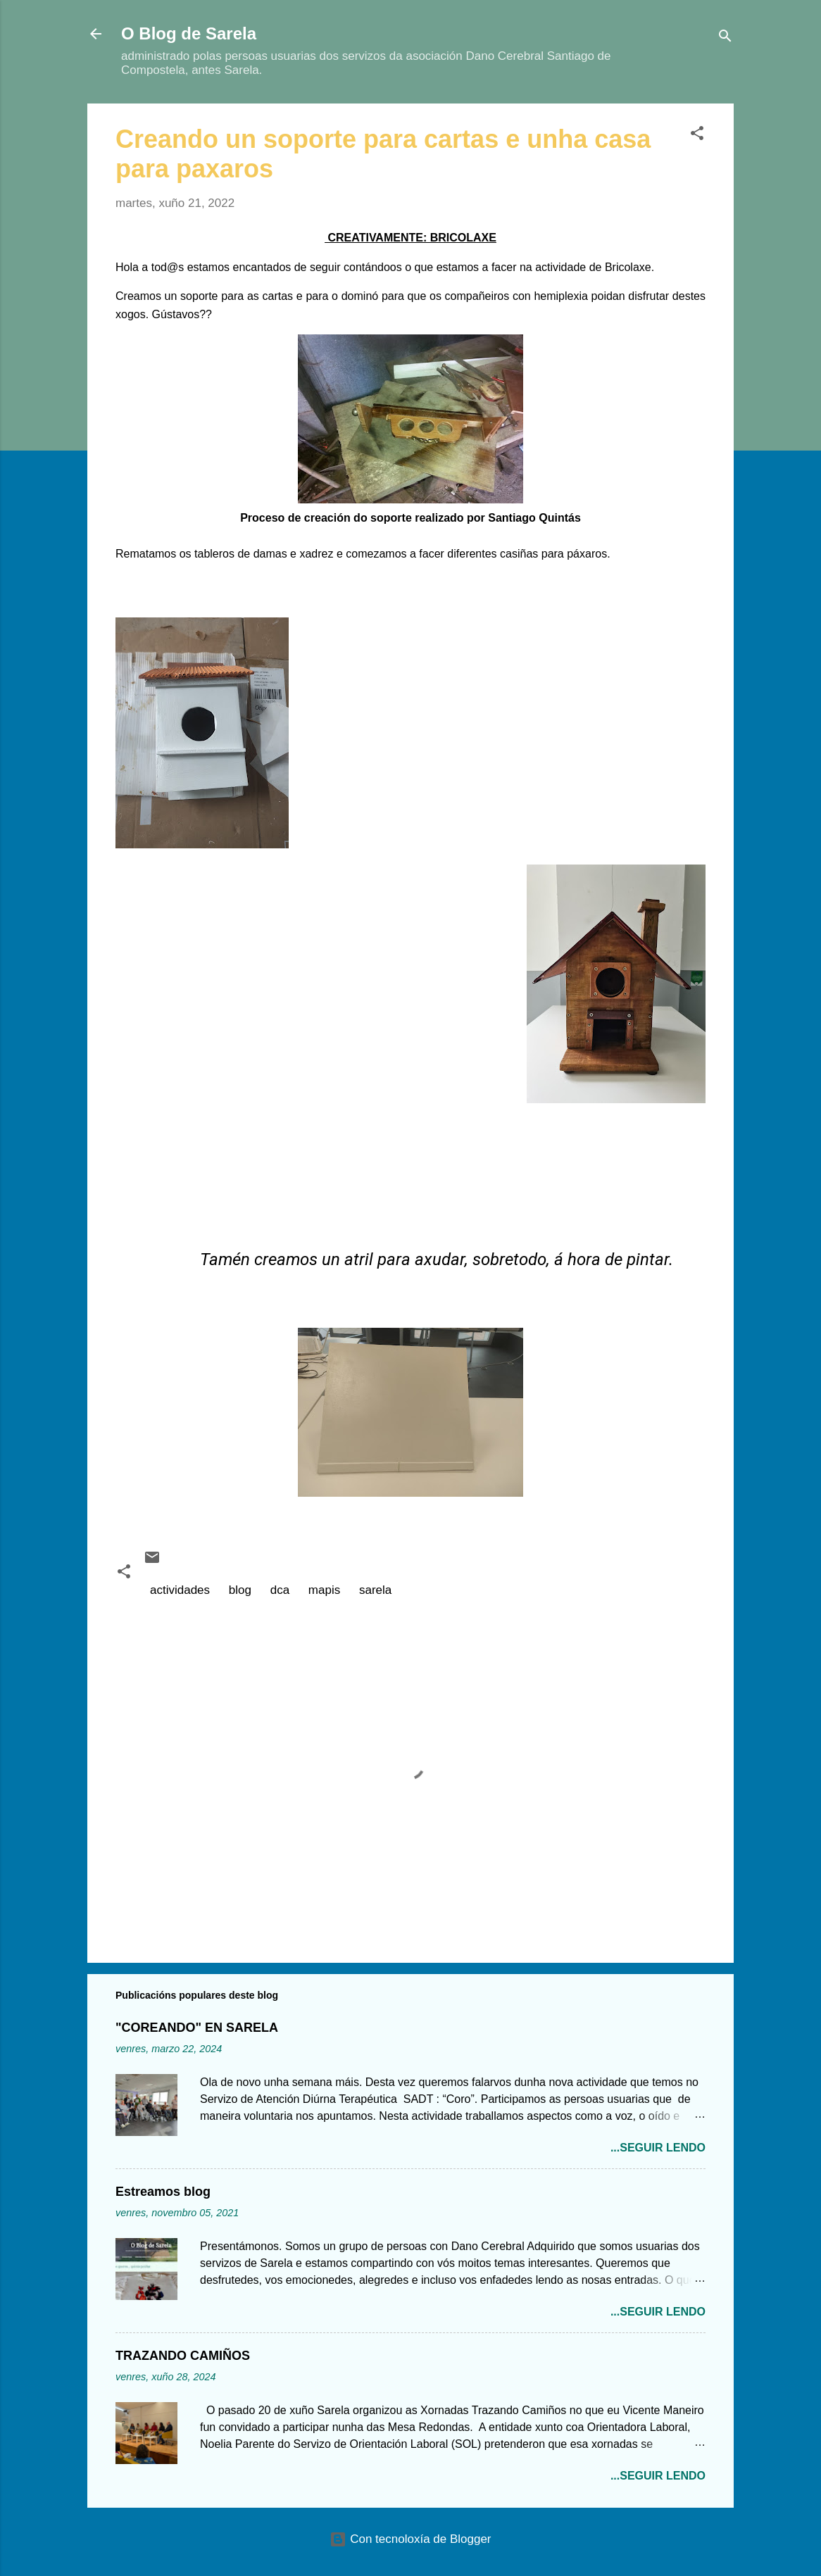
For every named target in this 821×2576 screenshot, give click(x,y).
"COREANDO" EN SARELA (196, 2028)
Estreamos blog (163, 2192)
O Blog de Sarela (188, 33)
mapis (324, 1590)
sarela (375, 1590)
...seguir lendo (658, 2148)
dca (279, 1590)
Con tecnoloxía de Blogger (410, 2539)
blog (240, 1590)
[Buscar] (725, 38)
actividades (180, 1590)
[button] (697, 135)
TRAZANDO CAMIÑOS (182, 2356)
